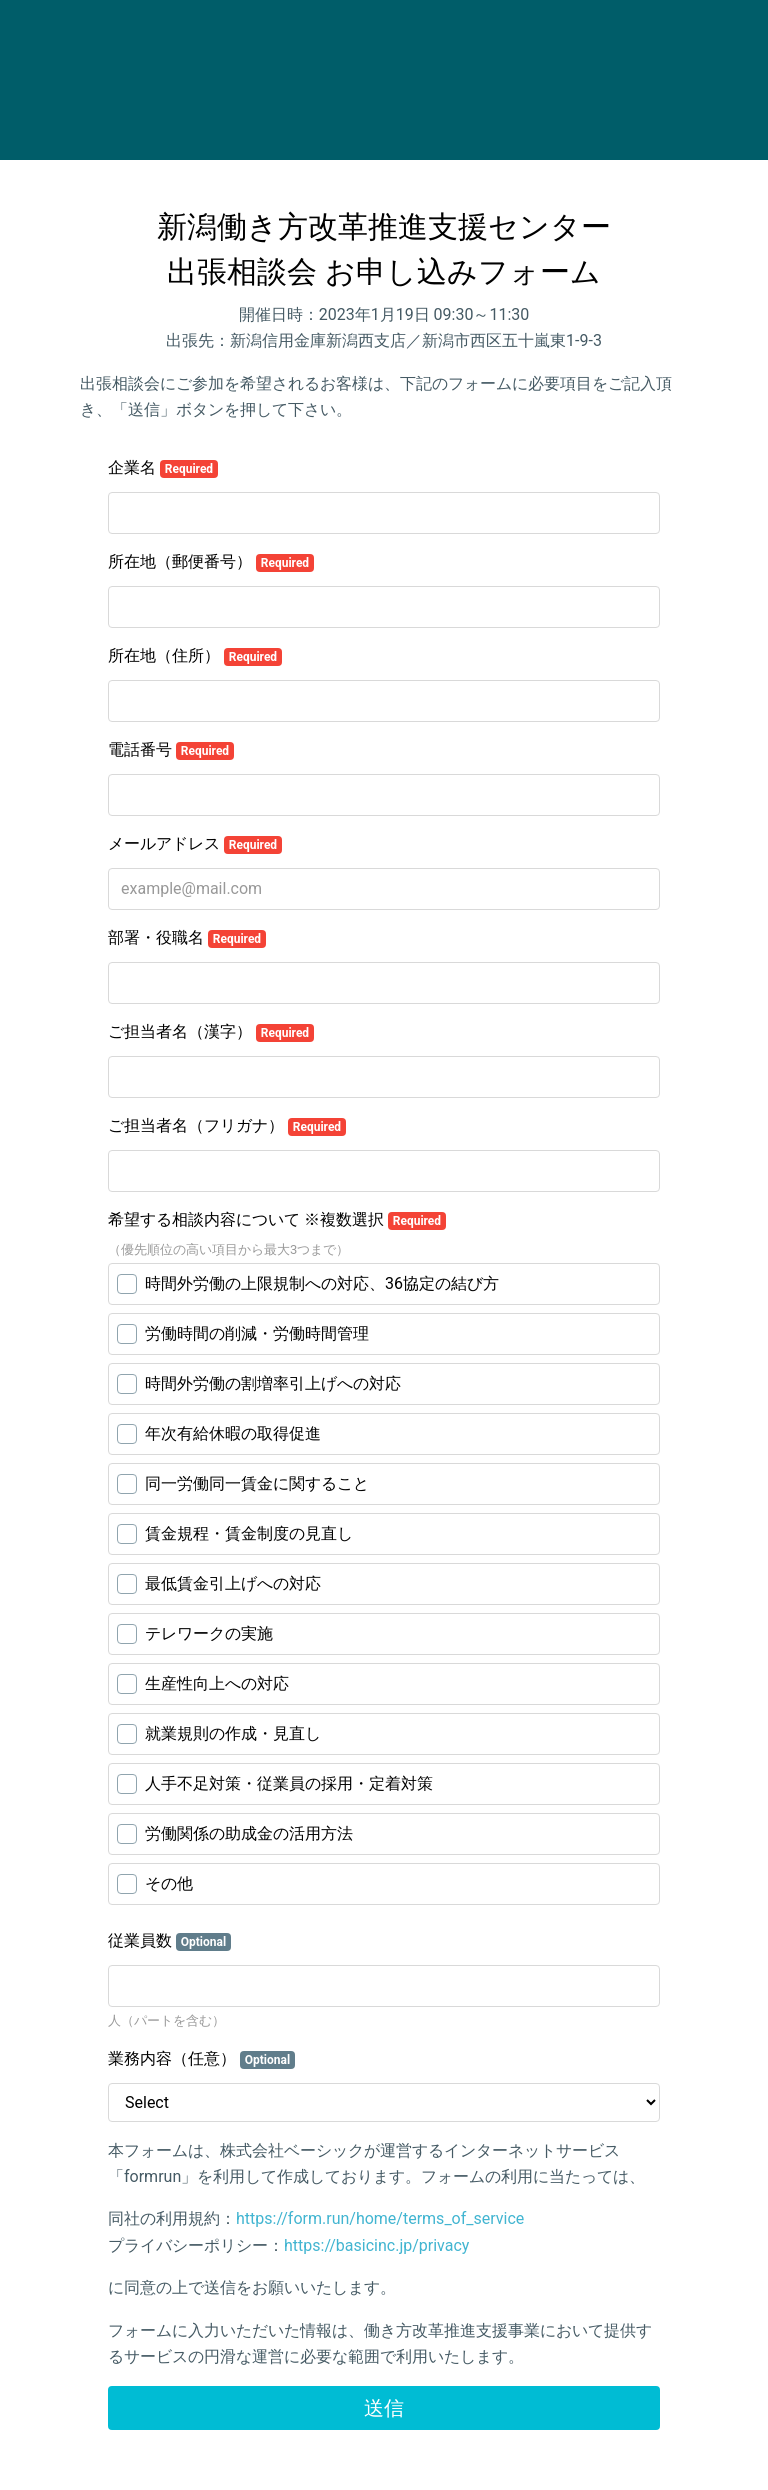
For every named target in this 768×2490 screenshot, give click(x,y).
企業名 (163, 468)
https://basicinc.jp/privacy (376, 2245)
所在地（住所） (195, 656)
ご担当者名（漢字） (211, 1032)
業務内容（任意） (201, 2059)
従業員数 (169, 1941)
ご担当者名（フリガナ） (227, 1126)
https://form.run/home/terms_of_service (380, 2218)
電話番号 (171, 750)
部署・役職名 (187, 938)
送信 (384, 2408)
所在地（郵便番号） (211, 562)
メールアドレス (195, 844)
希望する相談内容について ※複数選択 (277, 1220)
